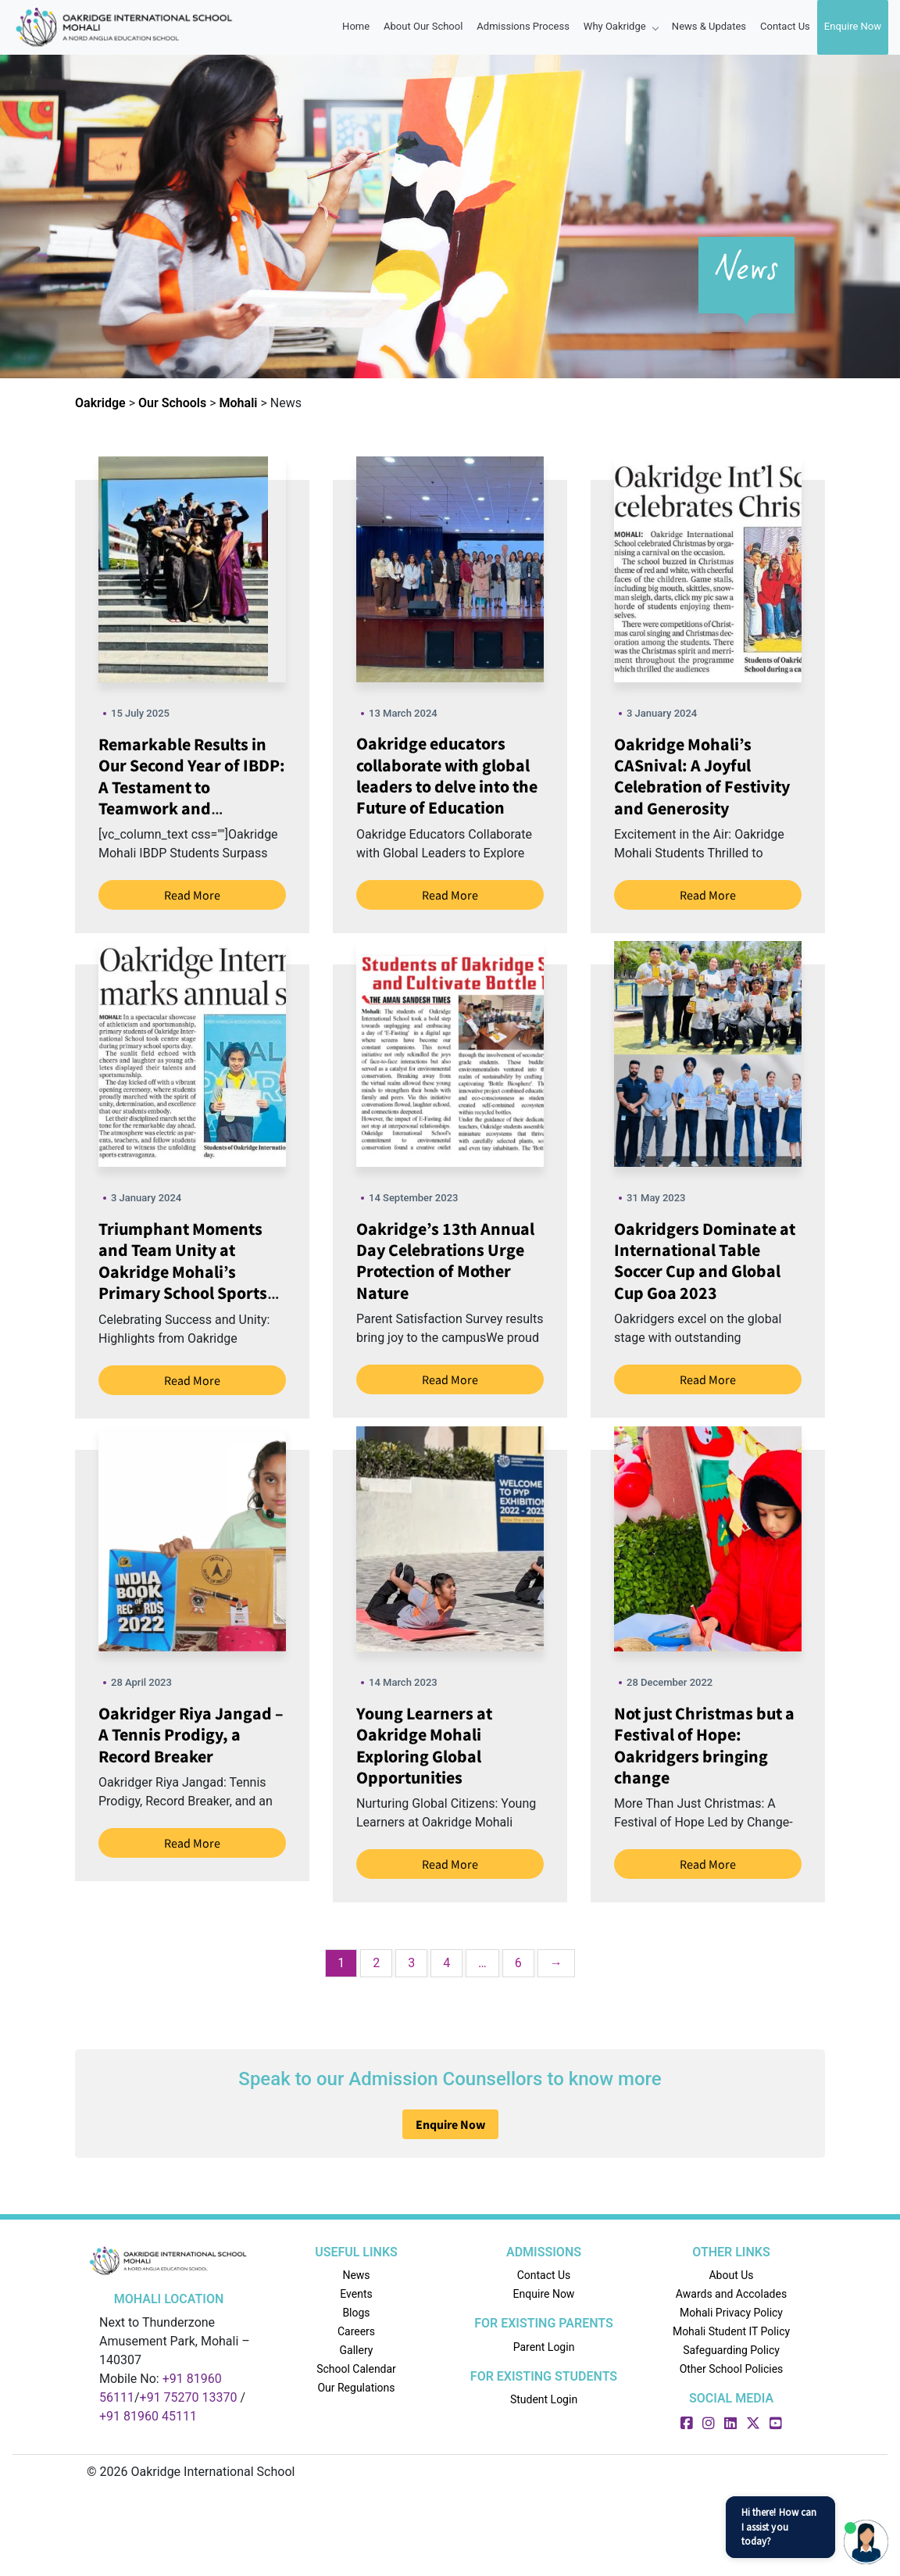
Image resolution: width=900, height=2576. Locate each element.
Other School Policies (732, 2369)
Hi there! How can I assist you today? (778, 2526)
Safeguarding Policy (731, 2350)
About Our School (423, 26)
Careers (356, 2331)
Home (356, 26)
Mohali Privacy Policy (731, 2312)
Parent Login (544, 2347)
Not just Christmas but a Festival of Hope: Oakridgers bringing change (704, 1745)
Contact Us (544, 2275)
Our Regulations (356, 2387)
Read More (192, 895)
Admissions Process (523, 26)
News (356, 2275)
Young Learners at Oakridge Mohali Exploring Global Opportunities (424, 1745)
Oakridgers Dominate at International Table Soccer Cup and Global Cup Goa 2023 (704, 1261)
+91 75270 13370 (189, 2397)
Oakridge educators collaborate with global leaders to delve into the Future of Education (447, 775)
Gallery (356, 2350)
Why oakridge (621, 26)
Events (356, 2294)
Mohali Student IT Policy (731, 2331)
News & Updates (709, 26)
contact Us (785, 26)
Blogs (356, 2312)
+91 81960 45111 (148, 2416)
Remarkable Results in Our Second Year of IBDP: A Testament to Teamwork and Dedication (191, 787)
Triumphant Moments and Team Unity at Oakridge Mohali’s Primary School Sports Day (182, 1272)
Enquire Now (852, 26)
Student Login (543, 2399)
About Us (731, 2275)
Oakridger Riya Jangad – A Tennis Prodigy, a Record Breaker (191, 1734)
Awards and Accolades (731, 2294)
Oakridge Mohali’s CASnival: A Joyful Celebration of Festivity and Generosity (702, 776)
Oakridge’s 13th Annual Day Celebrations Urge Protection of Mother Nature (445, 1261)
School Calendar (356, 2369)
